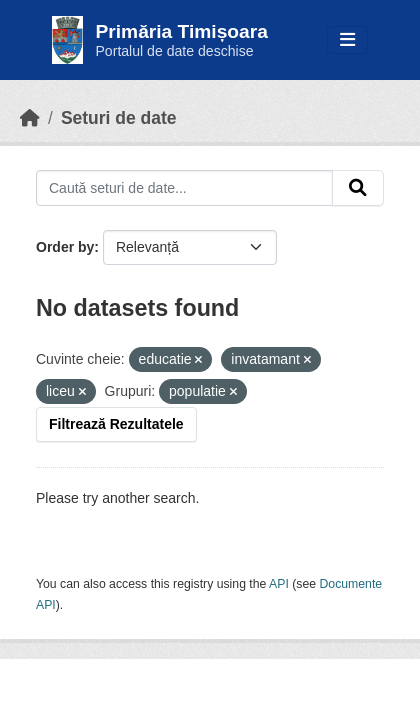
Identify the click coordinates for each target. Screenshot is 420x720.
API (279, 584)
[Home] (30, 118)
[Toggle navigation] (347, 40)
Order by (65, 247)
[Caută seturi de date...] (184, 188)
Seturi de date (119, 118)
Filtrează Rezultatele (116, 424)
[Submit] (358, 188)
